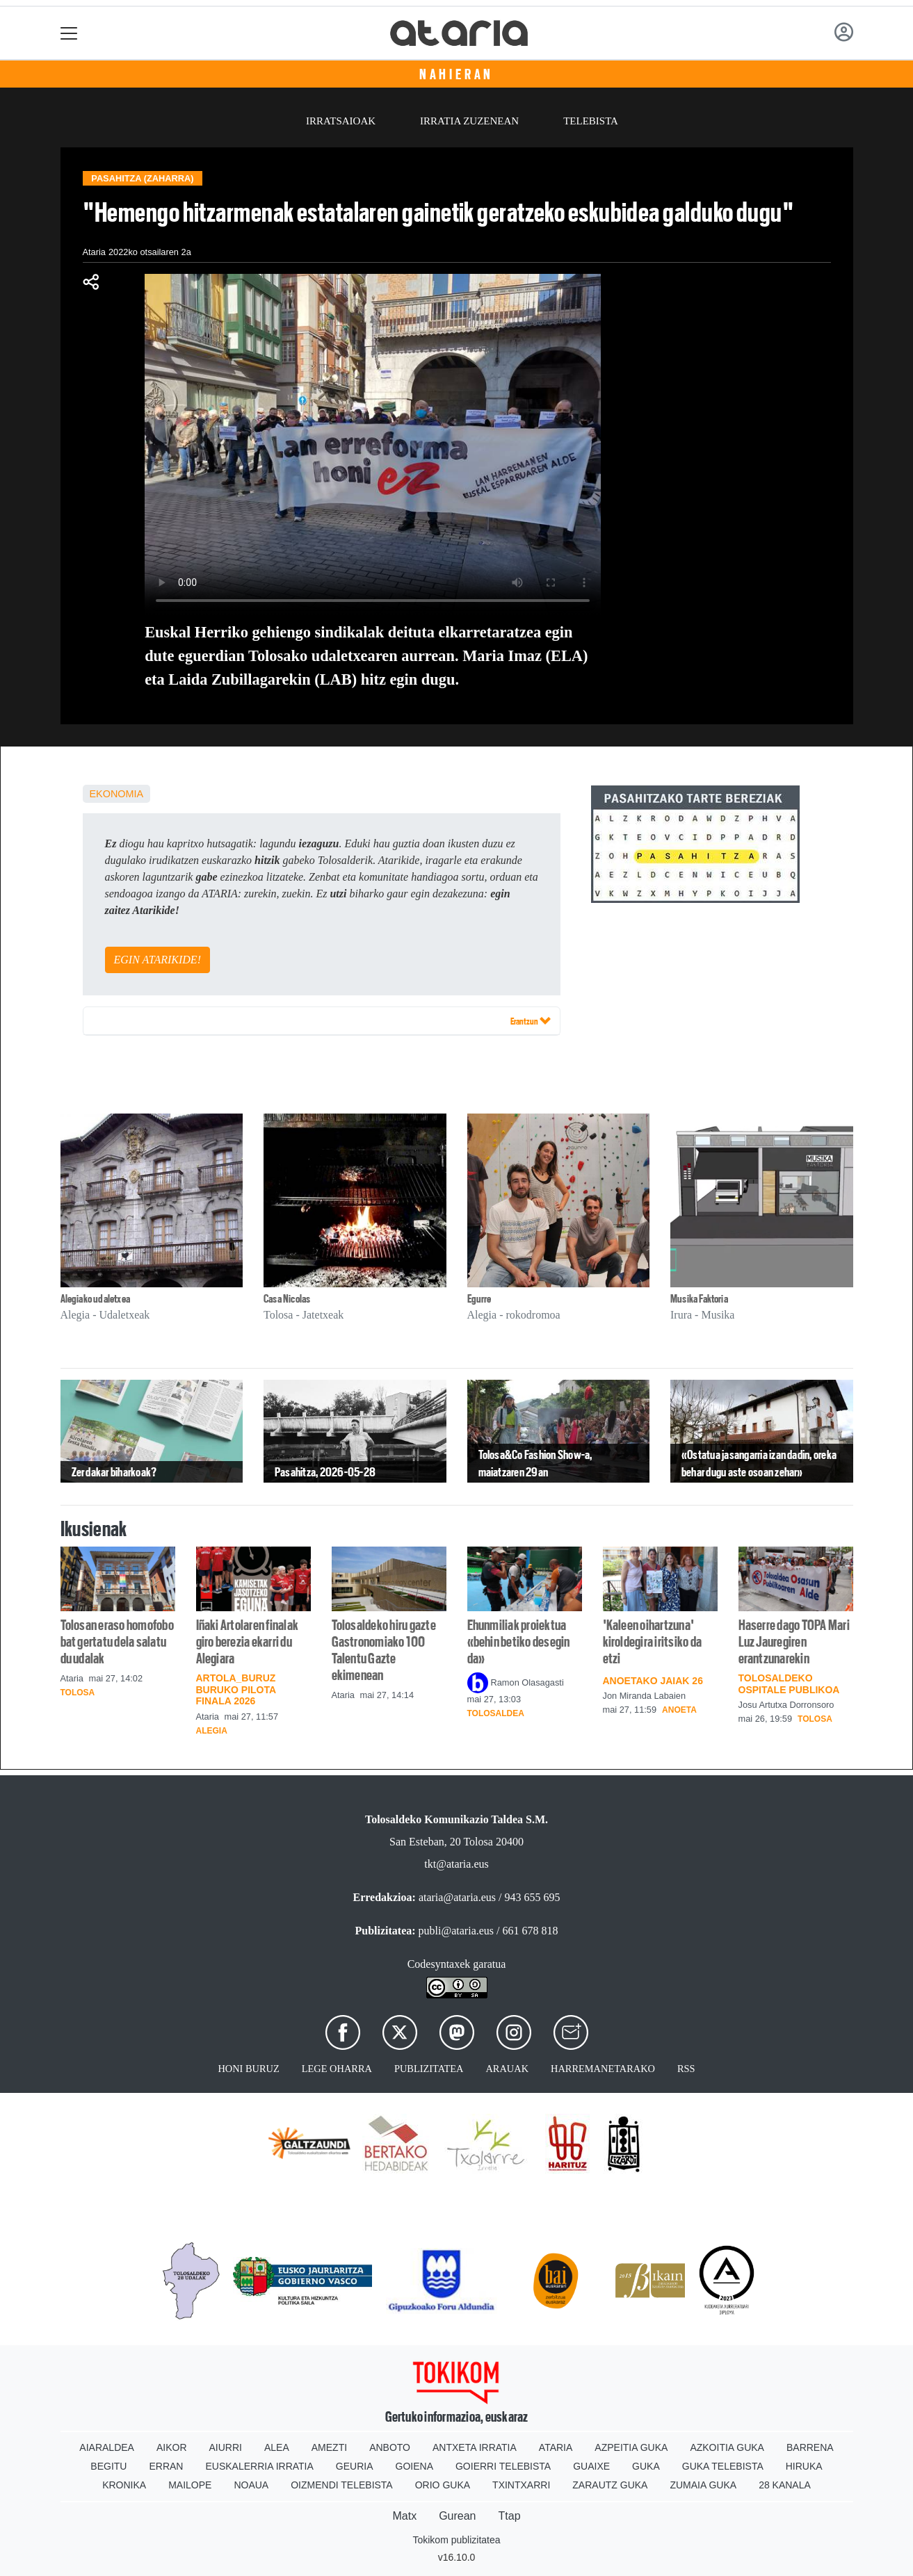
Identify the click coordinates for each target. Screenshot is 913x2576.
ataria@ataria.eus (457, 1897)
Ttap (510, 2516)
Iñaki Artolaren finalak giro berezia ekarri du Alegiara (247, 1642)
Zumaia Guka (703, 2485)
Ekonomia (117, 793)
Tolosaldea (495, 1713)
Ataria (556, 2447)
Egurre (479, 1298)
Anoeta (679, 1710)
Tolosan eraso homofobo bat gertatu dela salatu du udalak (117, 1642)
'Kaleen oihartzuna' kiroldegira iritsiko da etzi (652, 1642)
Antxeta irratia (475, 2447)
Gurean (457, 2516)
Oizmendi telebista (342, 2485)
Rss (686, 2068)
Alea (276, 2447)
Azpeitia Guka (631, 2447)
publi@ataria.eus (456, 1931)
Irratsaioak (340, 121)
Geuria (354, 2466)
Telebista (590, 121)
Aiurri (225, 2447)
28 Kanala (785, 2485)
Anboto (389, 2447)
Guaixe (591, 2466)
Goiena (414, 2466)
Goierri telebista (503, 2466)
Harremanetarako (603, 2068)
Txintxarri (521, 2485)
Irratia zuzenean (469, 121)
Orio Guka (442, 2485)
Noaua (251, 2485)
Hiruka (804, 2466)
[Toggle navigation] (69, 33)
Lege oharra (337, 2068)
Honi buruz (248, 2068)
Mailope (189, 2485)
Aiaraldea (106, 2447)
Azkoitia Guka (727, 2447)
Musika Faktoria (699, 1298)
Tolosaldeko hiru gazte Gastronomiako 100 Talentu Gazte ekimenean (384, 1650)
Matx (404, 2516)
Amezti (329, 2447)
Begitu (108, 2466)
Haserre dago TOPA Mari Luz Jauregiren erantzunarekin (794, 1642)
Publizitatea (429, 2068)
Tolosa (77, 1692)
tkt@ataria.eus (456, 1864)
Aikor (171, 2447)
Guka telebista (722, 2466)
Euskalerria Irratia (259, 2466)
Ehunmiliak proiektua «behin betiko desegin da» (518, 1642)
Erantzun (530, 1020)
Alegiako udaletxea (95, 1298)
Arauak (506, 2068)
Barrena (810, 2447)
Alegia (211, 1731)
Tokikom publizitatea (456, 2539)
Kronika (124, 2485)
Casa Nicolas (287, 1298)
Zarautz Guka (609, 2485)
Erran (166, 2466)
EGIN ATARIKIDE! (157, 959)
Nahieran (456, 74)
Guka (646, 2466)
